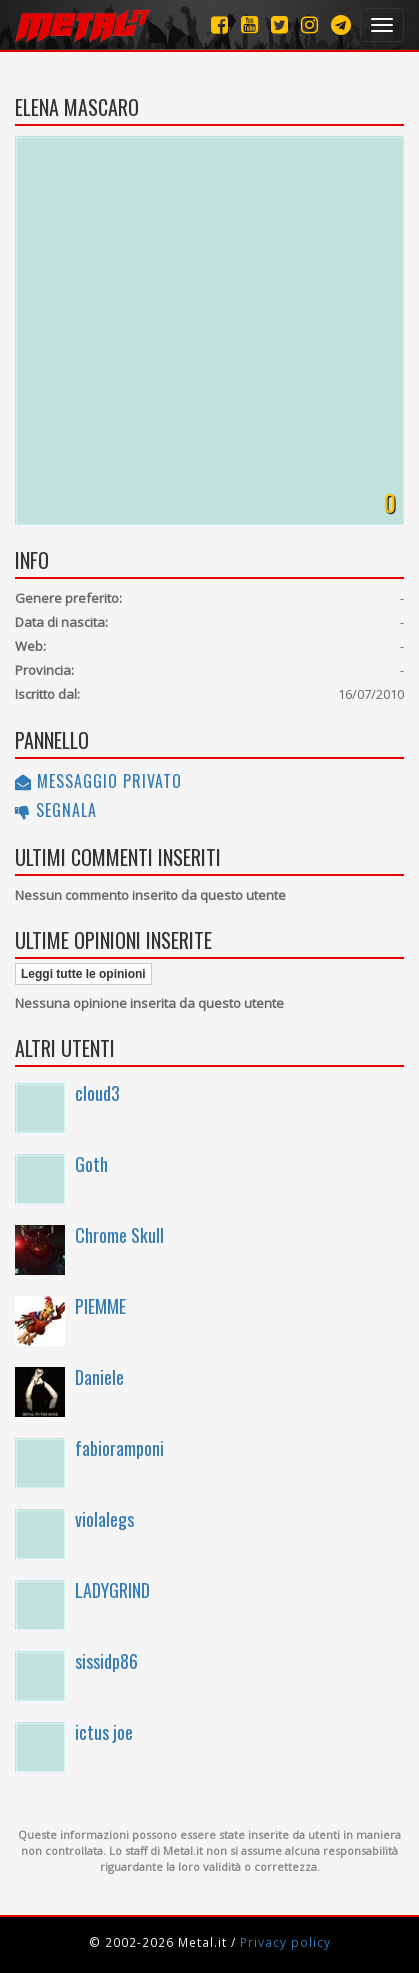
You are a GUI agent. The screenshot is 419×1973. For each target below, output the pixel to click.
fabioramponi (119, 1448)
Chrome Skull (119, 1235)
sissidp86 (106, 1661)
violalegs (104, 1519)
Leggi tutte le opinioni (83, 974)
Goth (91, 1164)
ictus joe (104, 1732)
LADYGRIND (112, 1590)
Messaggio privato (98, 781)
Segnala (56, 810)
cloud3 (97, 1093)
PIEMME (100, 1306)
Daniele (99, 1377)
